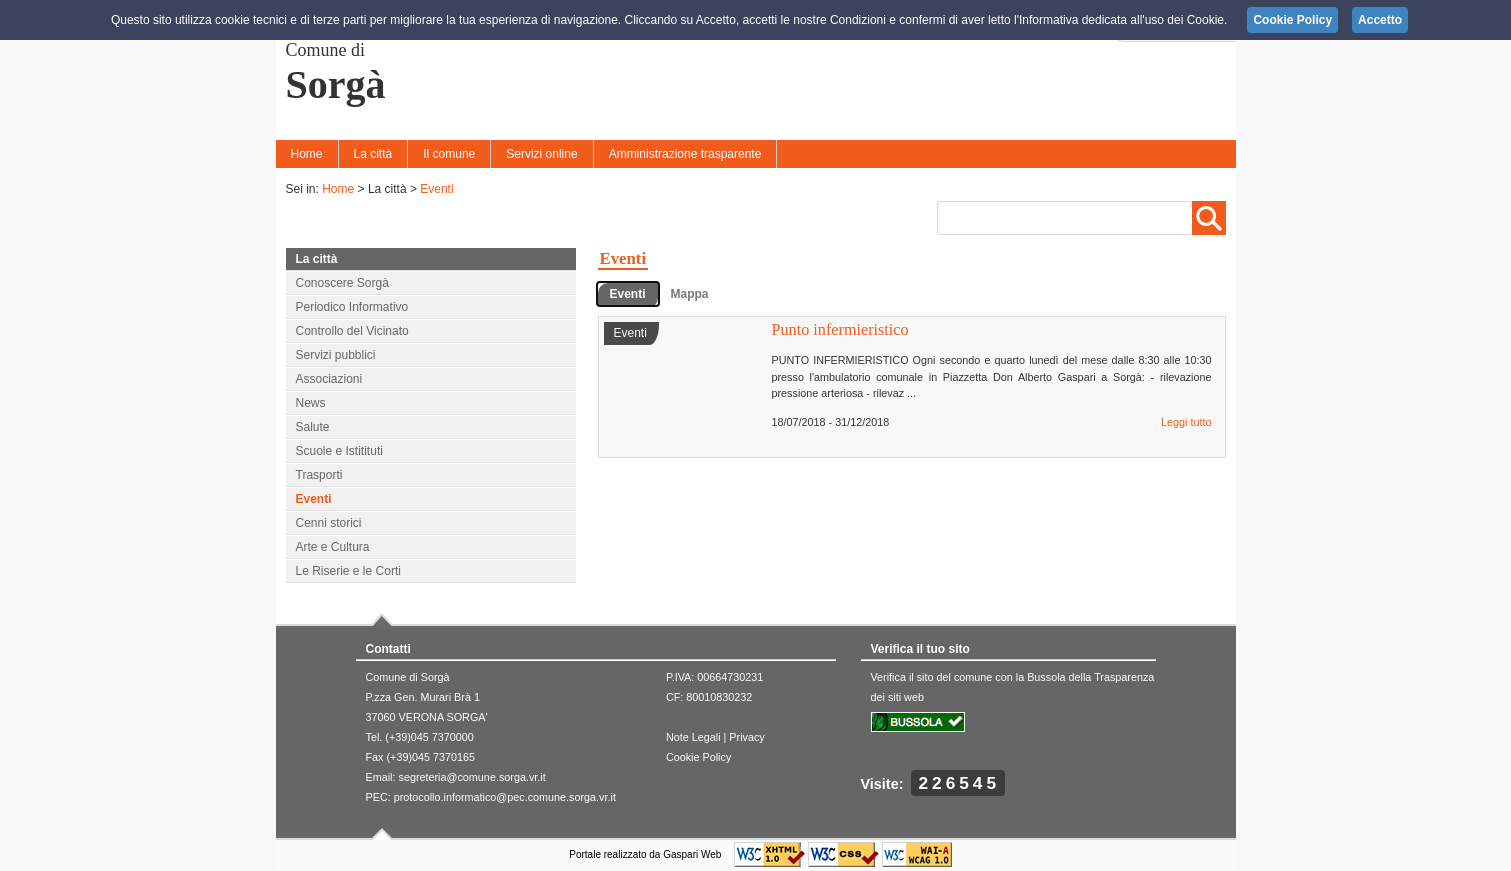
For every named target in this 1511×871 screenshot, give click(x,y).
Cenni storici (329, 523)
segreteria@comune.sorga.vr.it (472, 777)
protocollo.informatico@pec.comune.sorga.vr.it (505, 797)
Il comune (449, 154)
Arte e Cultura (333, 547)
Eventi (436, 189)
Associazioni (329, 379)
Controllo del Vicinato (352, 331)
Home (307, 154)
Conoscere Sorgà (342, 283)
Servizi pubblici (336, 355)
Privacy (746, 737)
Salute (313, 427)
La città (373, 154)
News (311, 403)
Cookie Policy (698, 757)
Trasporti (319, 475)
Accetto (1380, 20)
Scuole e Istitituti (339, 451)
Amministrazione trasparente (685, 154)
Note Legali (693, 737)
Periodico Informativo (352, 307)
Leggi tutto (1186, 422)
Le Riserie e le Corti (348, 571)
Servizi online (541, 154)
